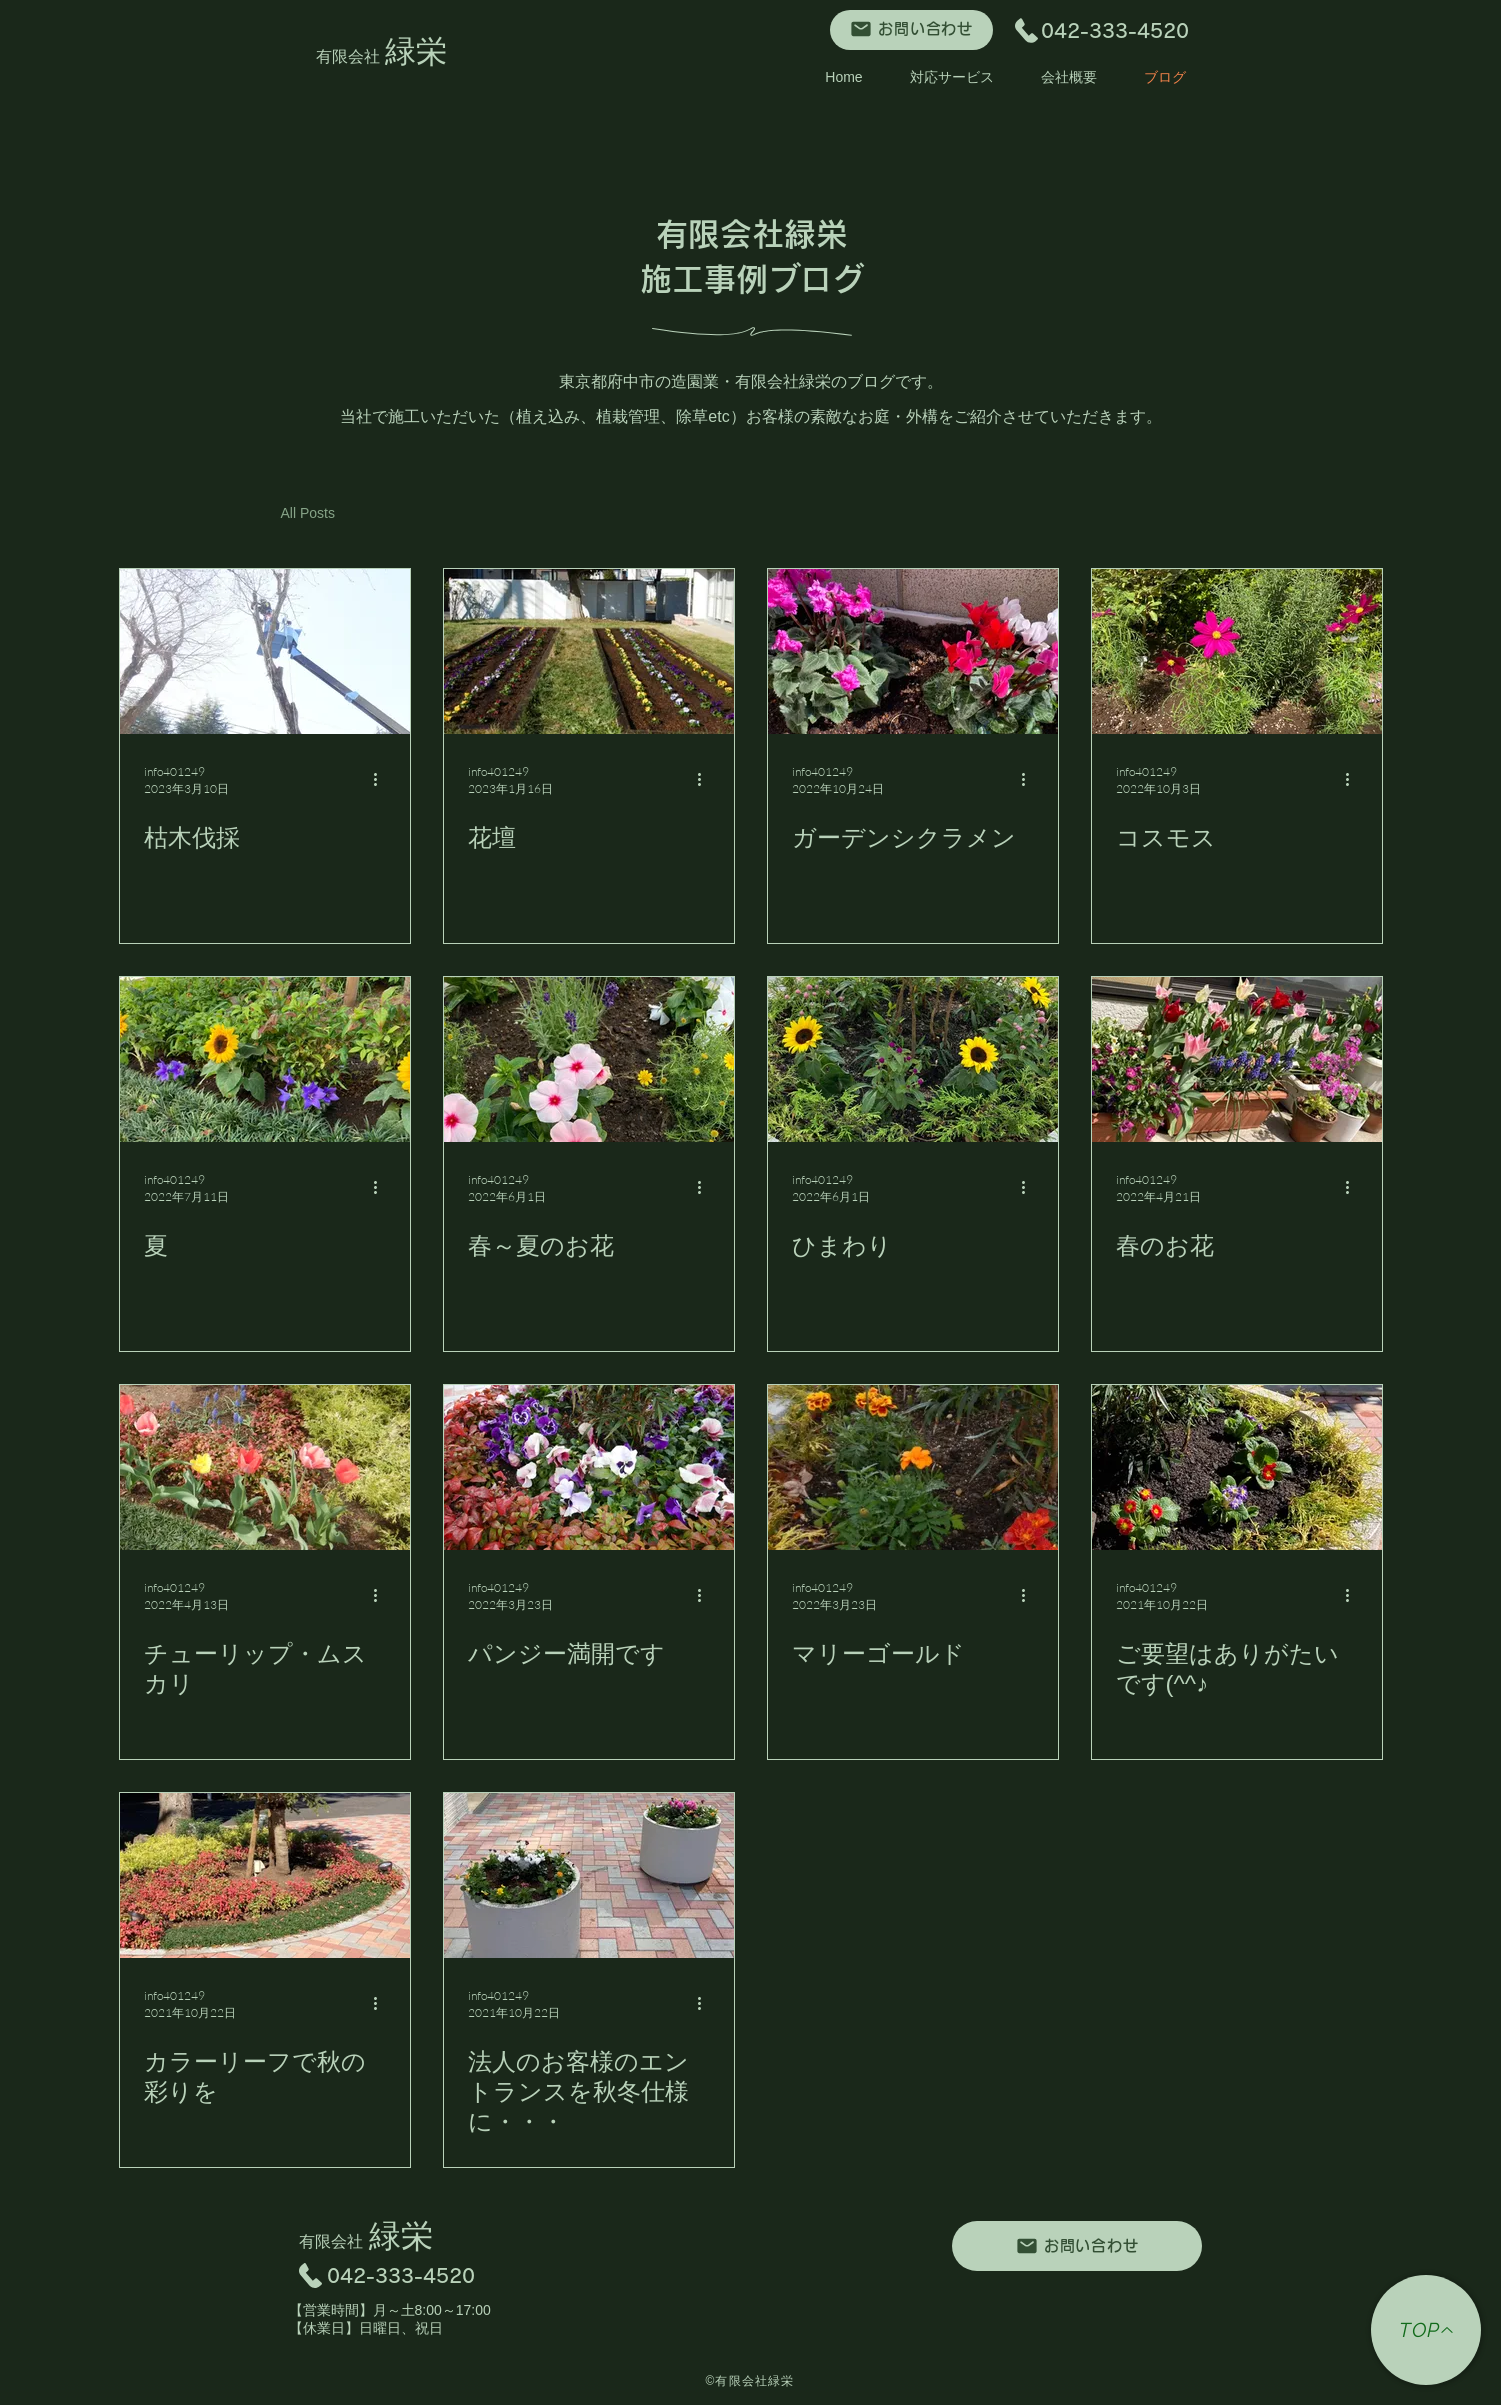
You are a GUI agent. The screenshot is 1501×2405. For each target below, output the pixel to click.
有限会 (351, 56)
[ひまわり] (913, 1059)
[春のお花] (1237, 1059)
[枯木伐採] (265, 651)
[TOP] (1426, 2330)
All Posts (308, 513)
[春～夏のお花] (589, 1059)
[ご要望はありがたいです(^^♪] (1237, 1467)
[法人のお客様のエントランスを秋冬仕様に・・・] (589, 1875)
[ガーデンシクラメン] (913, 651)
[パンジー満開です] (589, 1467)
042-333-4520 (1124, 30)
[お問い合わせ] (911, 30)
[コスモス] (1237, 651)
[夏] (265, 1059)
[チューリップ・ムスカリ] (265, 1467)
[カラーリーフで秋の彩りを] (265, 1875)
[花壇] (589, 651)
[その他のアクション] (383, 780)
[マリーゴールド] (913, 1467)
